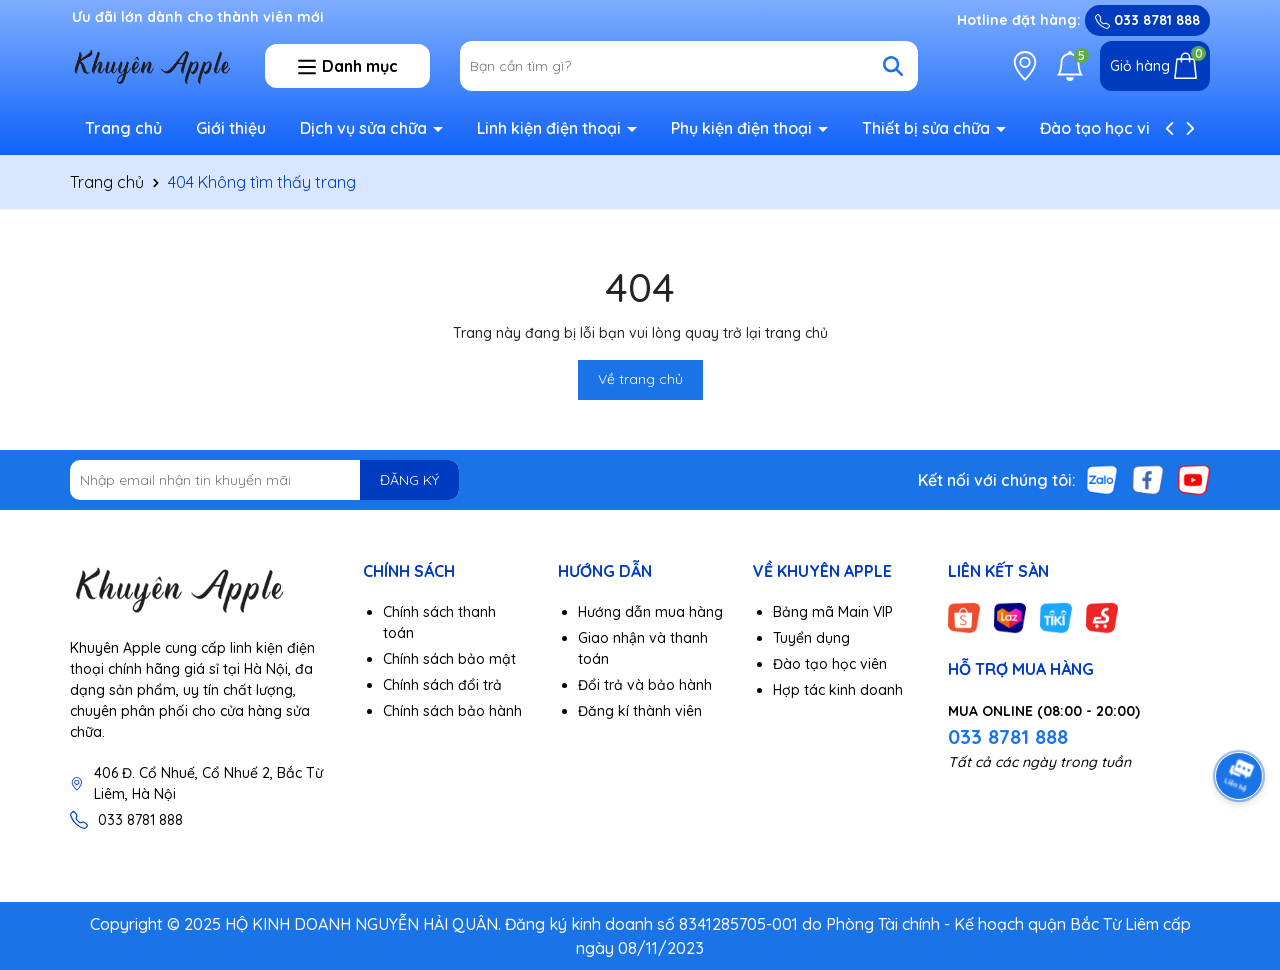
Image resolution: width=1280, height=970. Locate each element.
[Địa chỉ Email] (264, 480)
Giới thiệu (231, 128)
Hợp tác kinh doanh (838, 690)
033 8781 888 (1147, 20)
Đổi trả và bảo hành (645, 685)
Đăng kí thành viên (640, 711)
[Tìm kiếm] (893, 66)
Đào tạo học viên (1104, 128)
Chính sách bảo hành (452, 711)
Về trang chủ (640, 379)
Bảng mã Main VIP (833, 612)
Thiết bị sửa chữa (928, 128)
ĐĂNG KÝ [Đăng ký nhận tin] (409, 480)
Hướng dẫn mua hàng (650, 612)
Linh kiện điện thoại (551, 128)
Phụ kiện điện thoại (743, 128)
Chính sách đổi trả (442, 685)
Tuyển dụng (811, 638)
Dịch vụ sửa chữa (365, 128)
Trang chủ (123, 128)
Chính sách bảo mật (449, 659)
